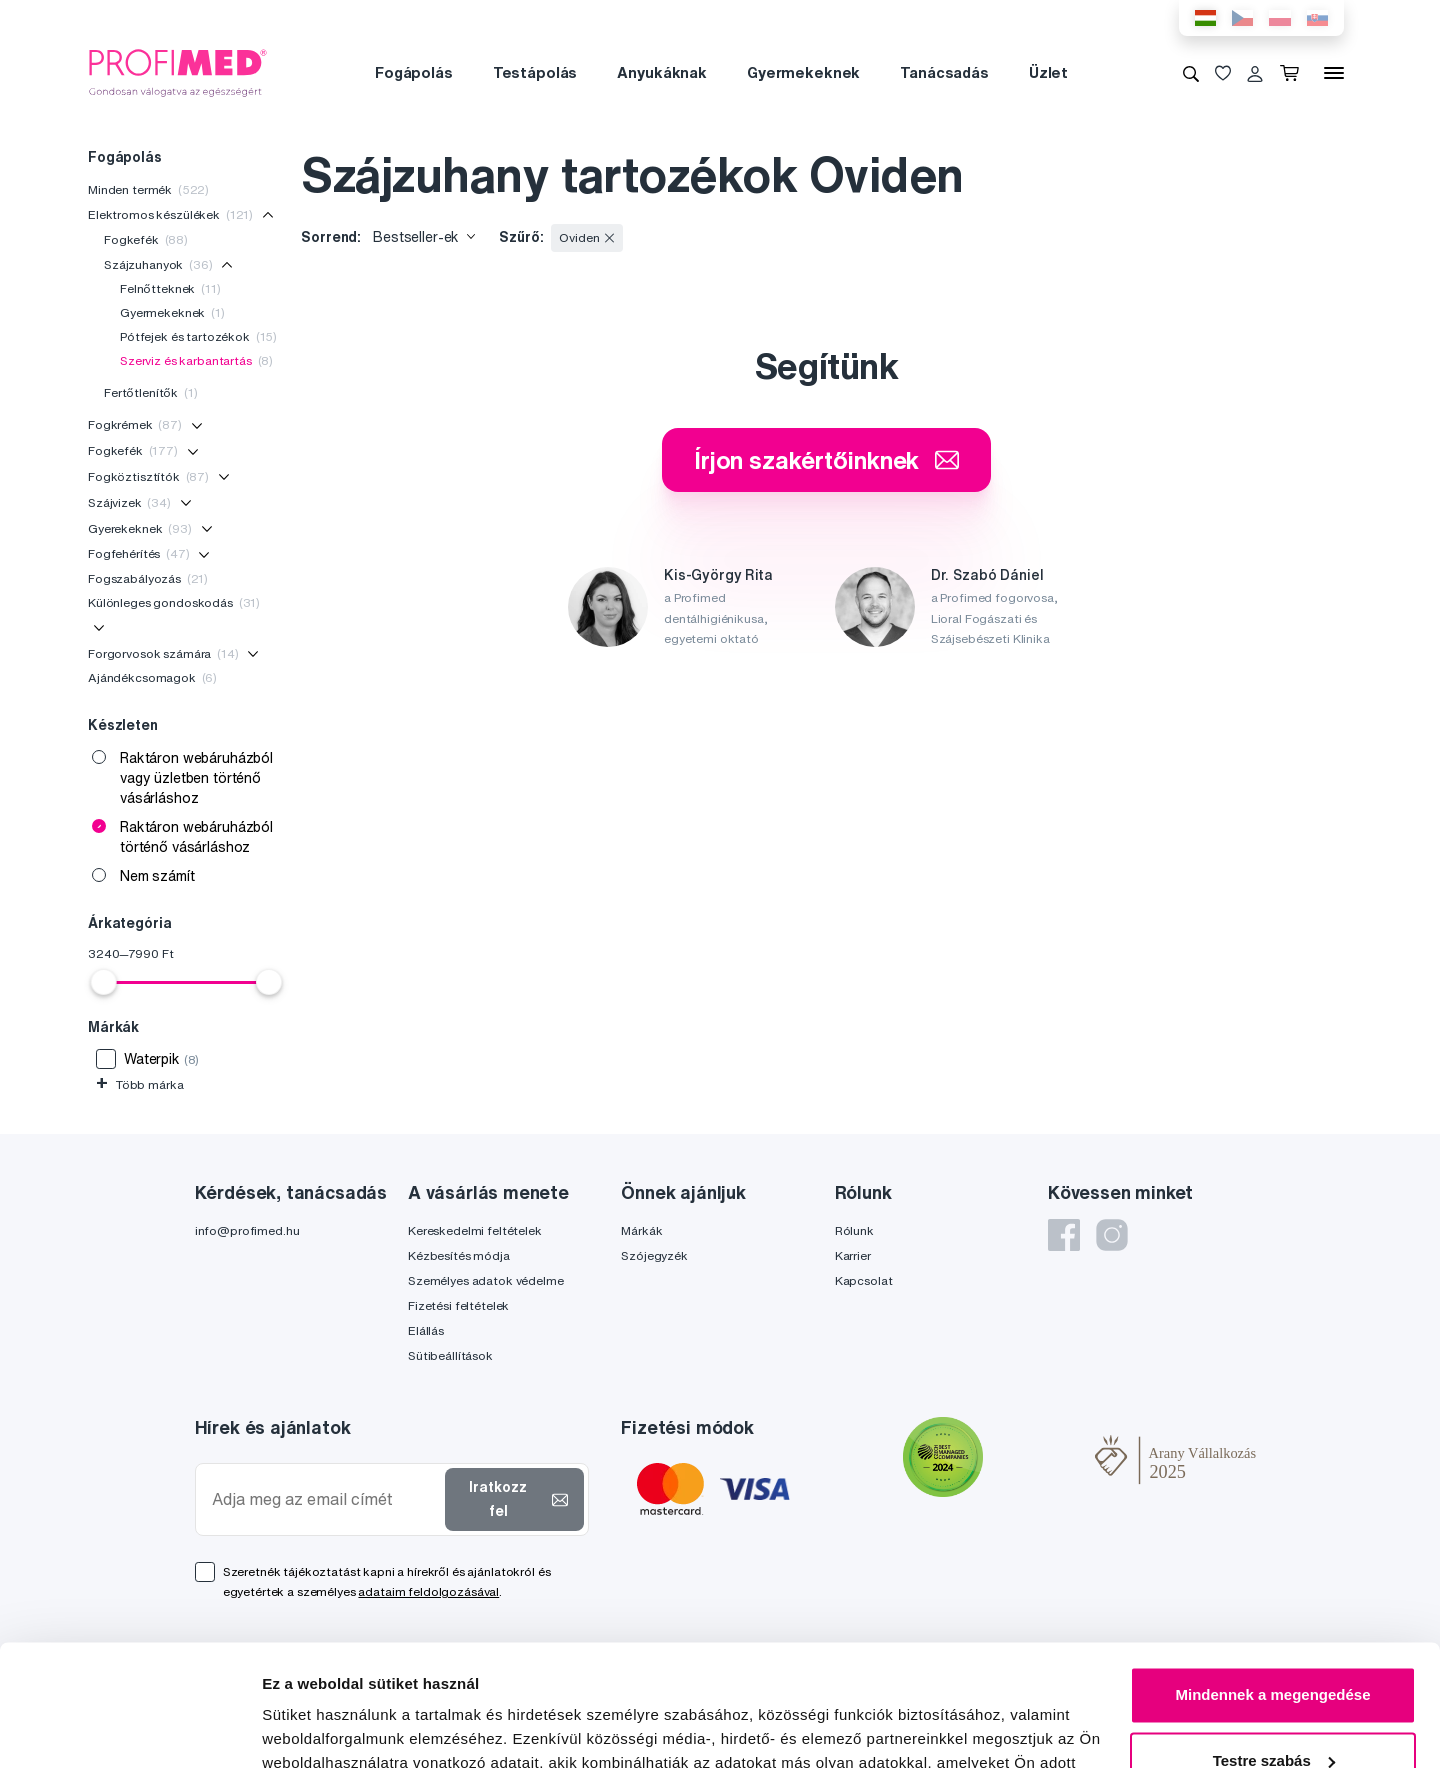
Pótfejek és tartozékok (198, 336)
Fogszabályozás (148, 578)
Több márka (139, 1084)
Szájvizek (129, 502)
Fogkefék (146, 239)
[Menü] (1334, 73)
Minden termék (148, 189)
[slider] (104, 982)
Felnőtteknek (170, 288)
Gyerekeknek (140, 528)
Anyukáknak (662, 72)
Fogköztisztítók (148, 476)
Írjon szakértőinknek (826, 460)
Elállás (426, 1330)
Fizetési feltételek (458, 1305)
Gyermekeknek (803, 72)
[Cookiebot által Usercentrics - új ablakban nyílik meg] (129, 1729)
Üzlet (1048, 72)
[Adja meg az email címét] (324, 1499)
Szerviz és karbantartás (196, 360)
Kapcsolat (864, 1280)
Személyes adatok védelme (486, 1280)
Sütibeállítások (450, 1355)
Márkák (641, 1230)
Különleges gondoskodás (174, 602)
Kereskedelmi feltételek (475, 1230)
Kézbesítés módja (459, 1255)
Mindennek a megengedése (1272, 1581)
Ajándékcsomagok (152, 677)
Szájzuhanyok (158, 264)
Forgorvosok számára (163, 653)
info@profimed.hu (247, 1230)
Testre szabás (1274, 1646)
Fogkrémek (135, 424)
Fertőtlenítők (151, 392)
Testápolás (535, 72)
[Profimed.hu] (178, 72)
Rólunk (854, 1230)
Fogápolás (414, 72)
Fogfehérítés (139, 553)
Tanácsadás (944, 72)
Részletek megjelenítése (349, 1728)
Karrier (853, 1255)
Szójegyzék (654, 1255)
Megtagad (1273, 1712)
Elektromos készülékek (170, 214)
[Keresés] (1191, 73)
